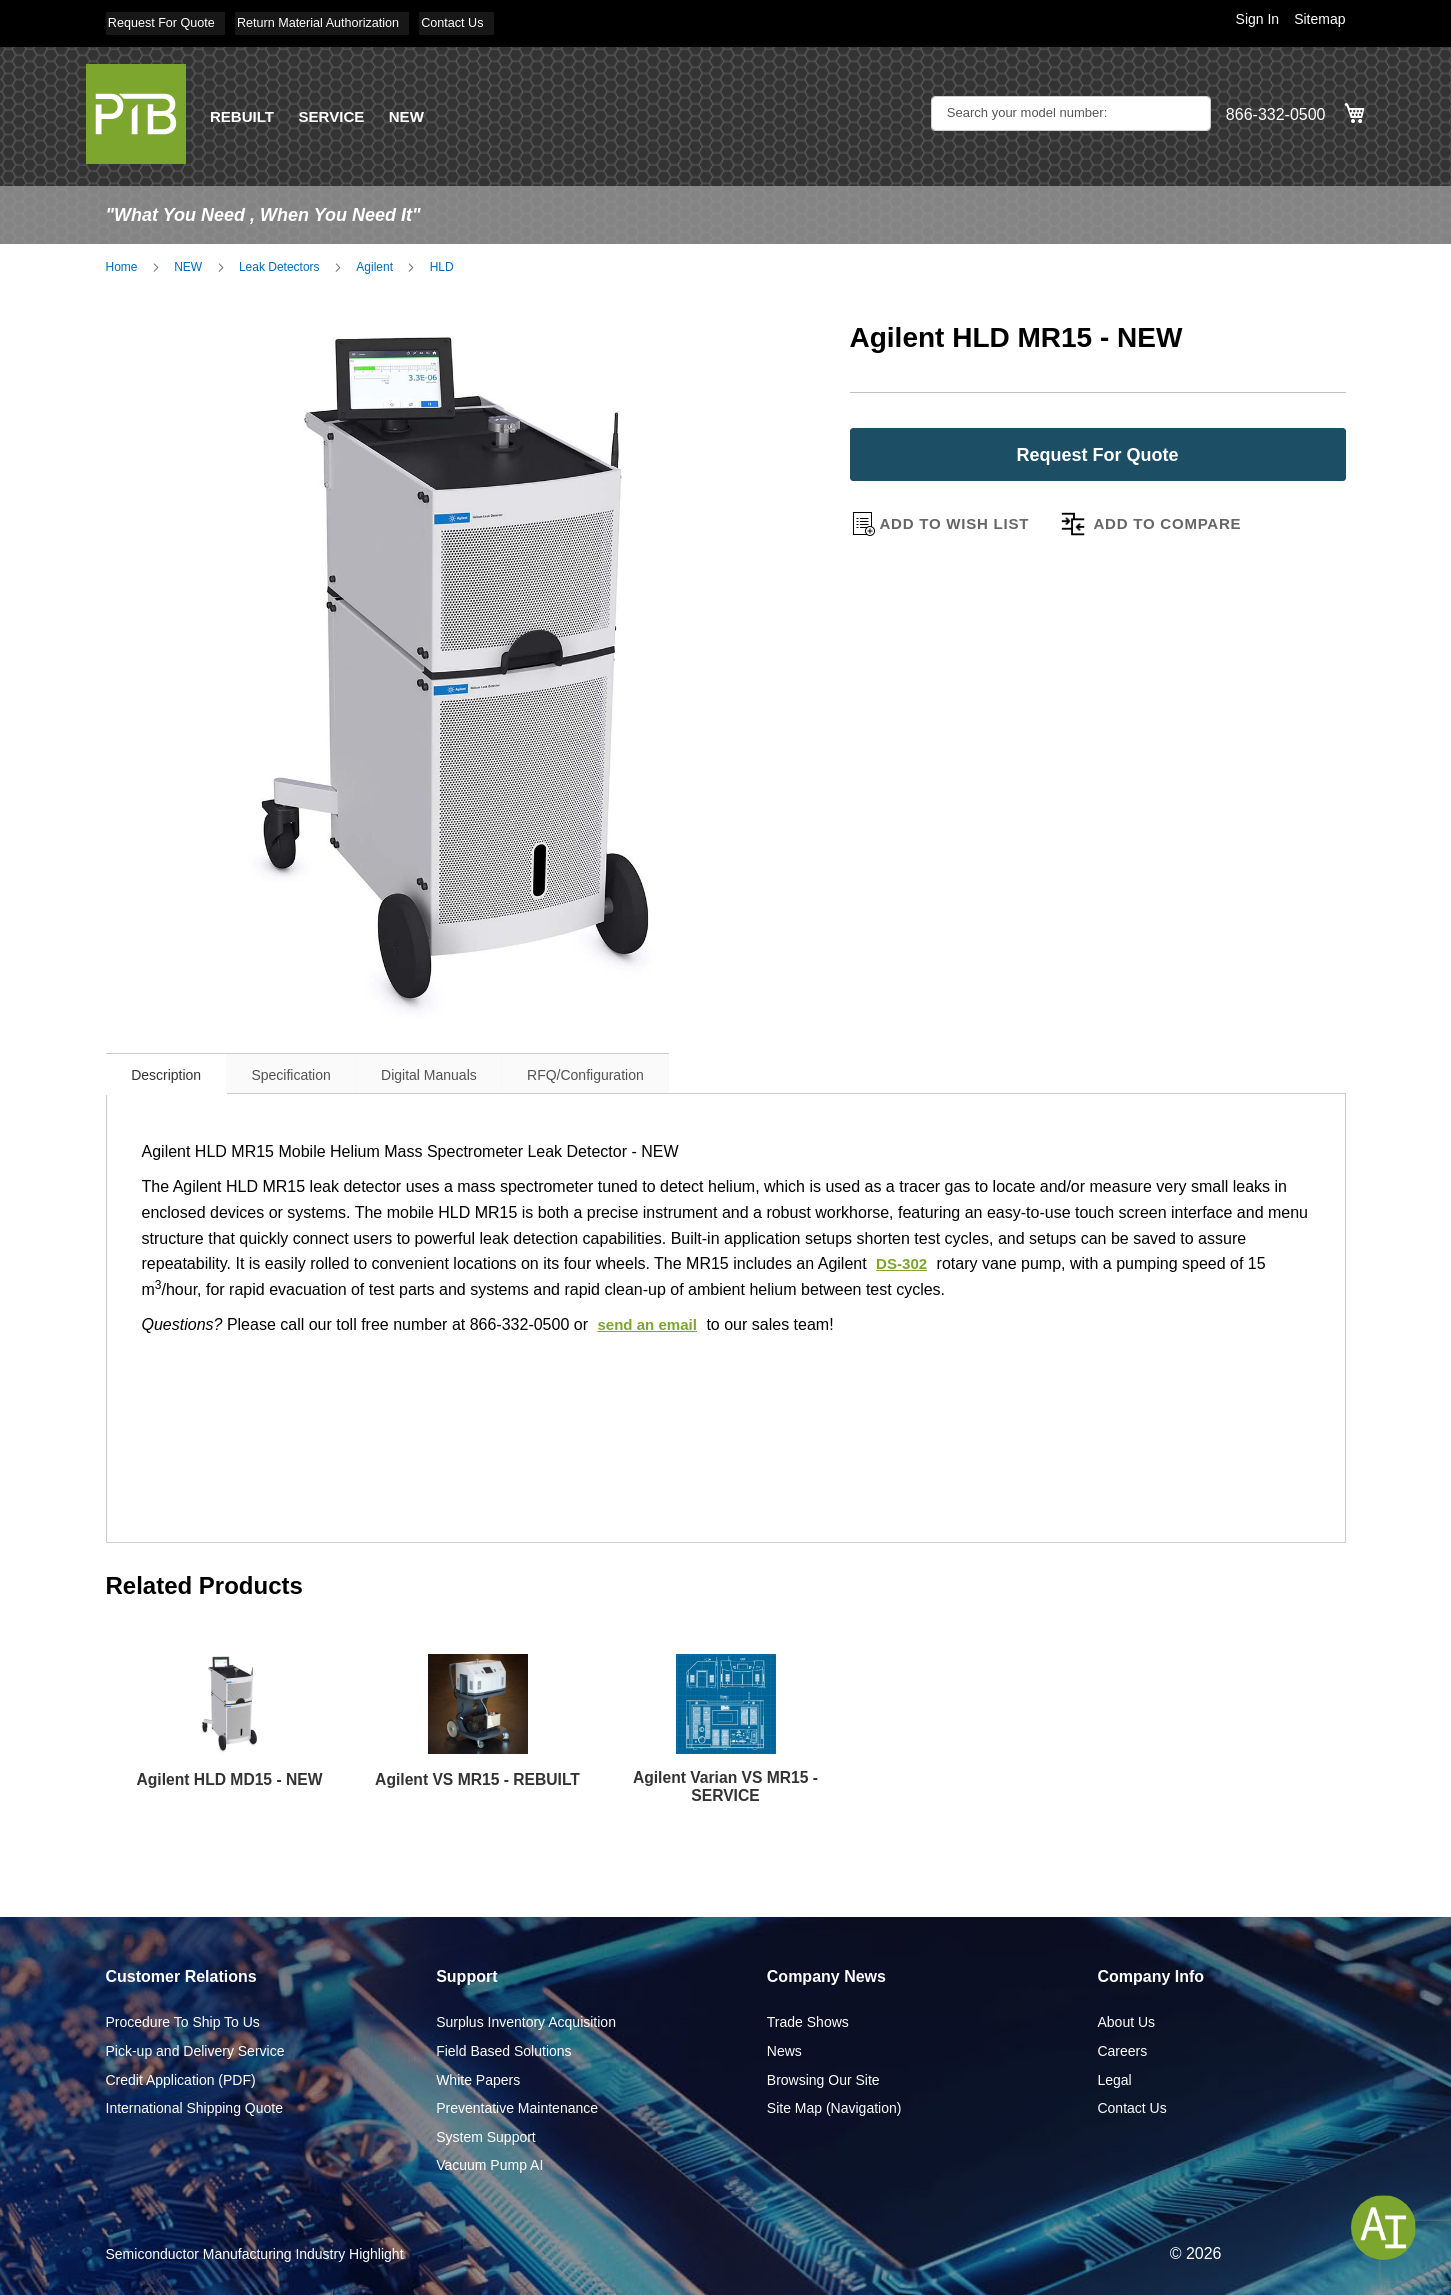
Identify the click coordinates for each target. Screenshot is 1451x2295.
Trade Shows (808, 2021)
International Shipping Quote (194, 2107)
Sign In (1258, 19)
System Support (486, 2135)
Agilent (374, 261)
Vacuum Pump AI (489, 2164)
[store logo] (136, 108)
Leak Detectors (279, 261)
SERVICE (338, 110)
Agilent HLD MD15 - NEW (230, 1773)
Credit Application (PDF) (181, 2078)
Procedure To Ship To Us (183, 2021)
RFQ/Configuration (658, 1069)
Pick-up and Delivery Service (195, 2050)
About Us (1126, 2021)
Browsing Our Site (823, 2078)
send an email (650, 1318)
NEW (415, 110)
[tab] (177, 1067)
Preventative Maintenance (517, 2107)
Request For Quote (165, 22)
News (784, 2050)
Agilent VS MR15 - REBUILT (477, 1783)
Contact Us (488, 22)
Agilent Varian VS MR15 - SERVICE (725, 1783)
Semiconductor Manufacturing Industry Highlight (255, 2253)
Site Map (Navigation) (834, 2107)
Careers (1122, 2050)
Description (177, 1069)
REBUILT (244, 110)
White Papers (478, 2078)
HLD (442, 261)
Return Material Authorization (339, 22)
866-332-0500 (1276, 110)
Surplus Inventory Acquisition (526, 2021)
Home (122, 261)
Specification (322, 1069)
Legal (1114, 2078)
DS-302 (903, 1257)
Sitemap (1319, 19)
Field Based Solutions (503, 2050)
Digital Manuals (481, 1069)
